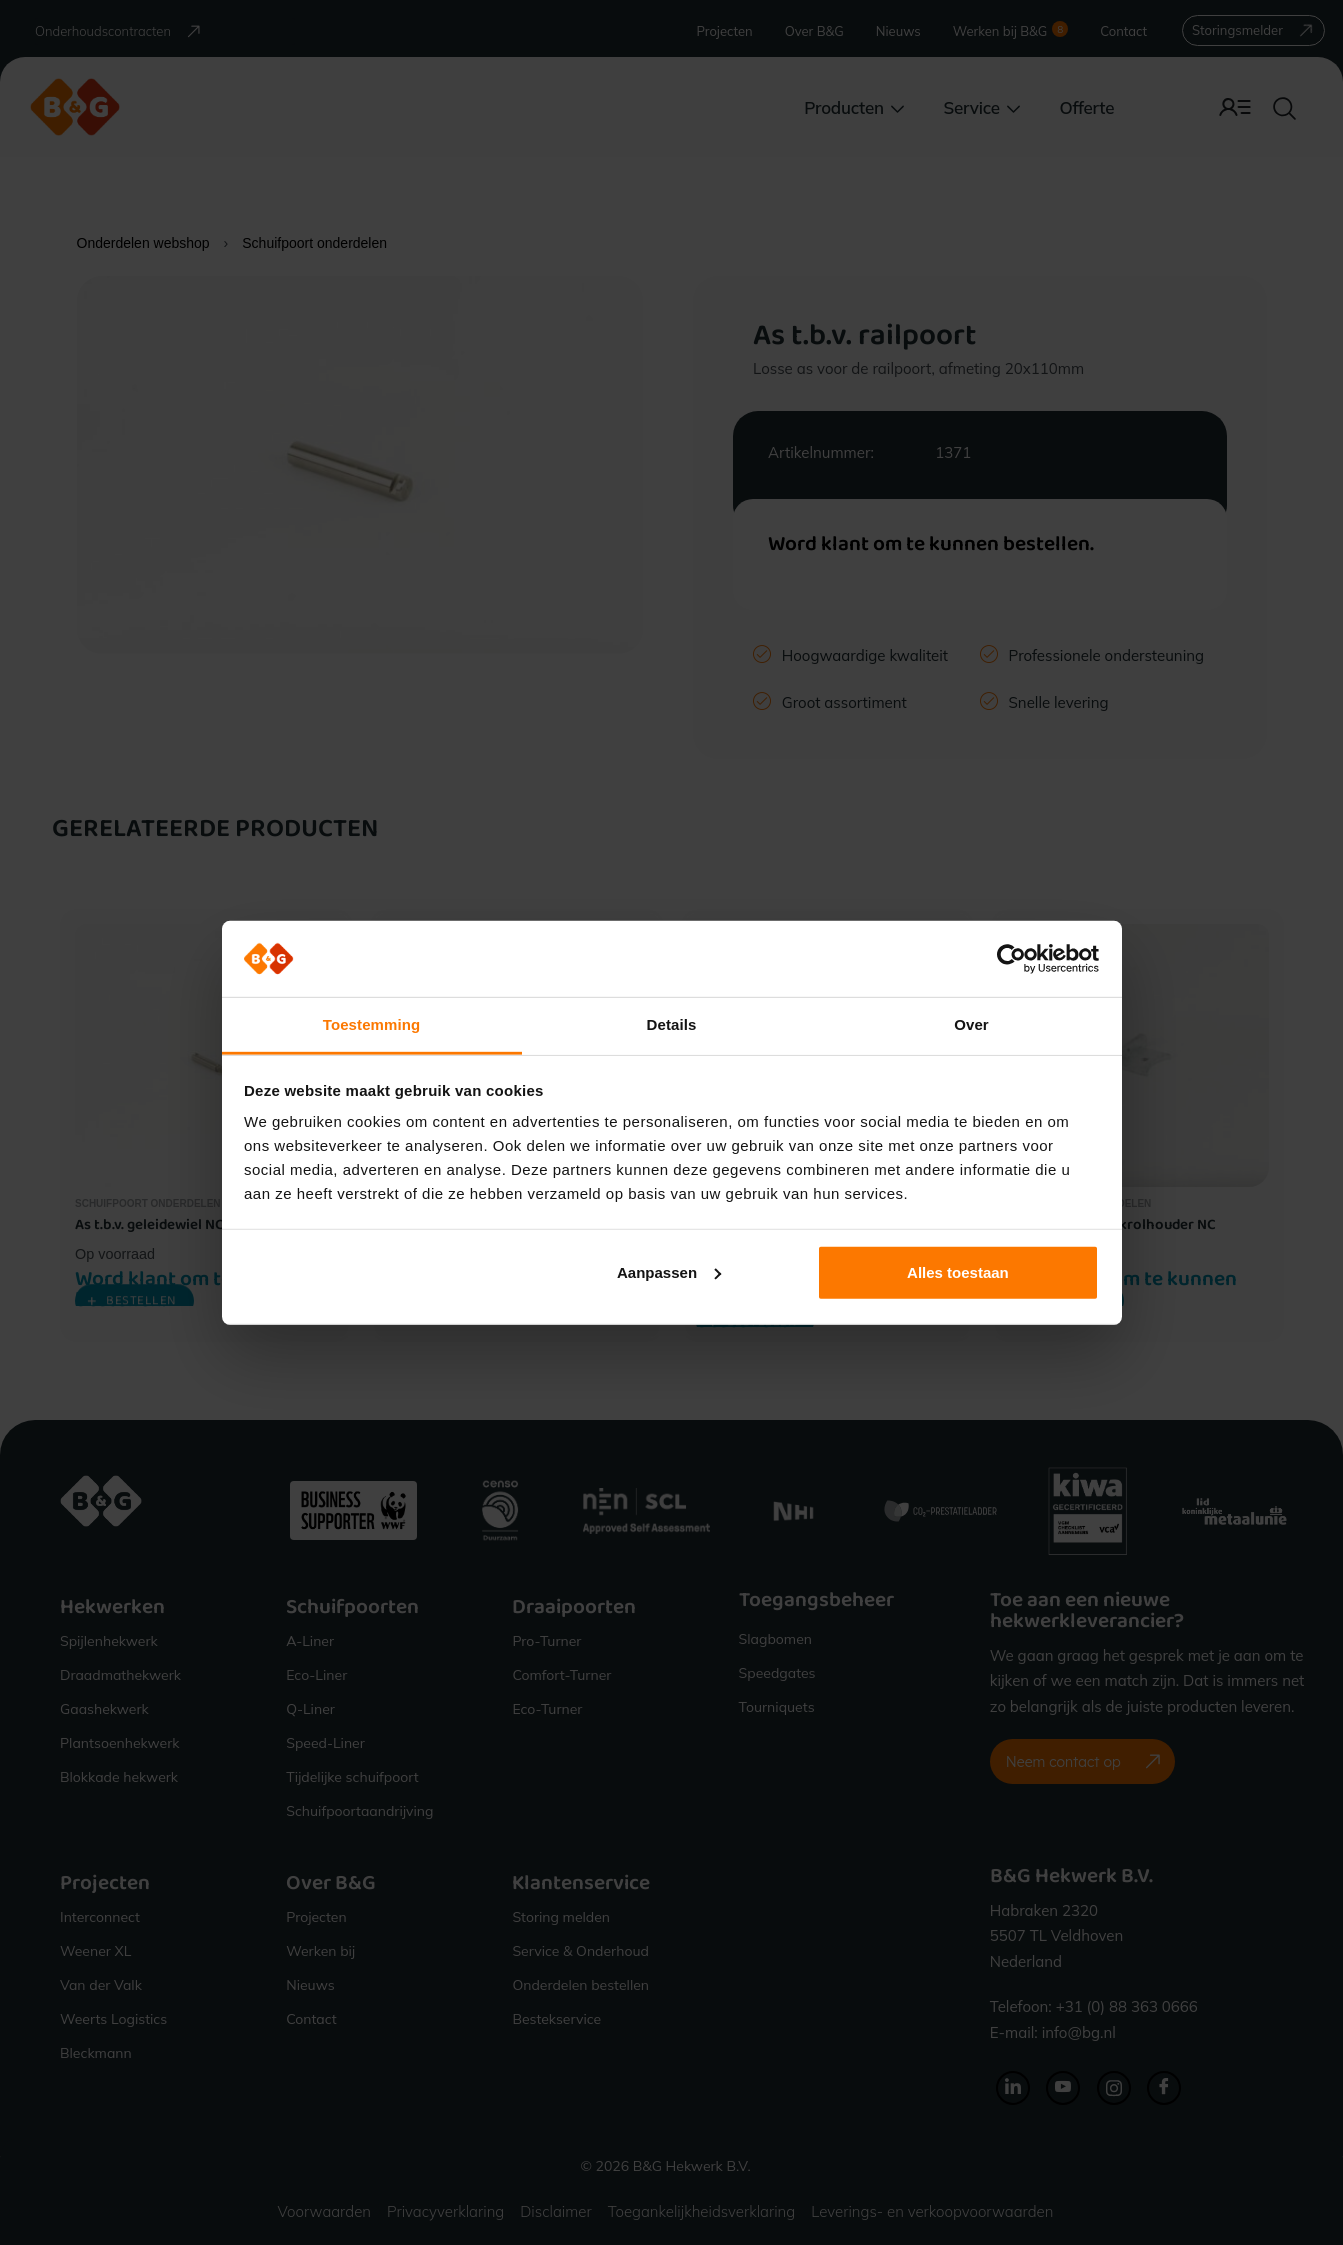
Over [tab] (971, 1024)
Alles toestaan (958, 1272)
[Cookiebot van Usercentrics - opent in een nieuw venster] (1011, 959)
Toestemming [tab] (372, 1024)
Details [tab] (672, 1024)
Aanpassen (669, 1272)
